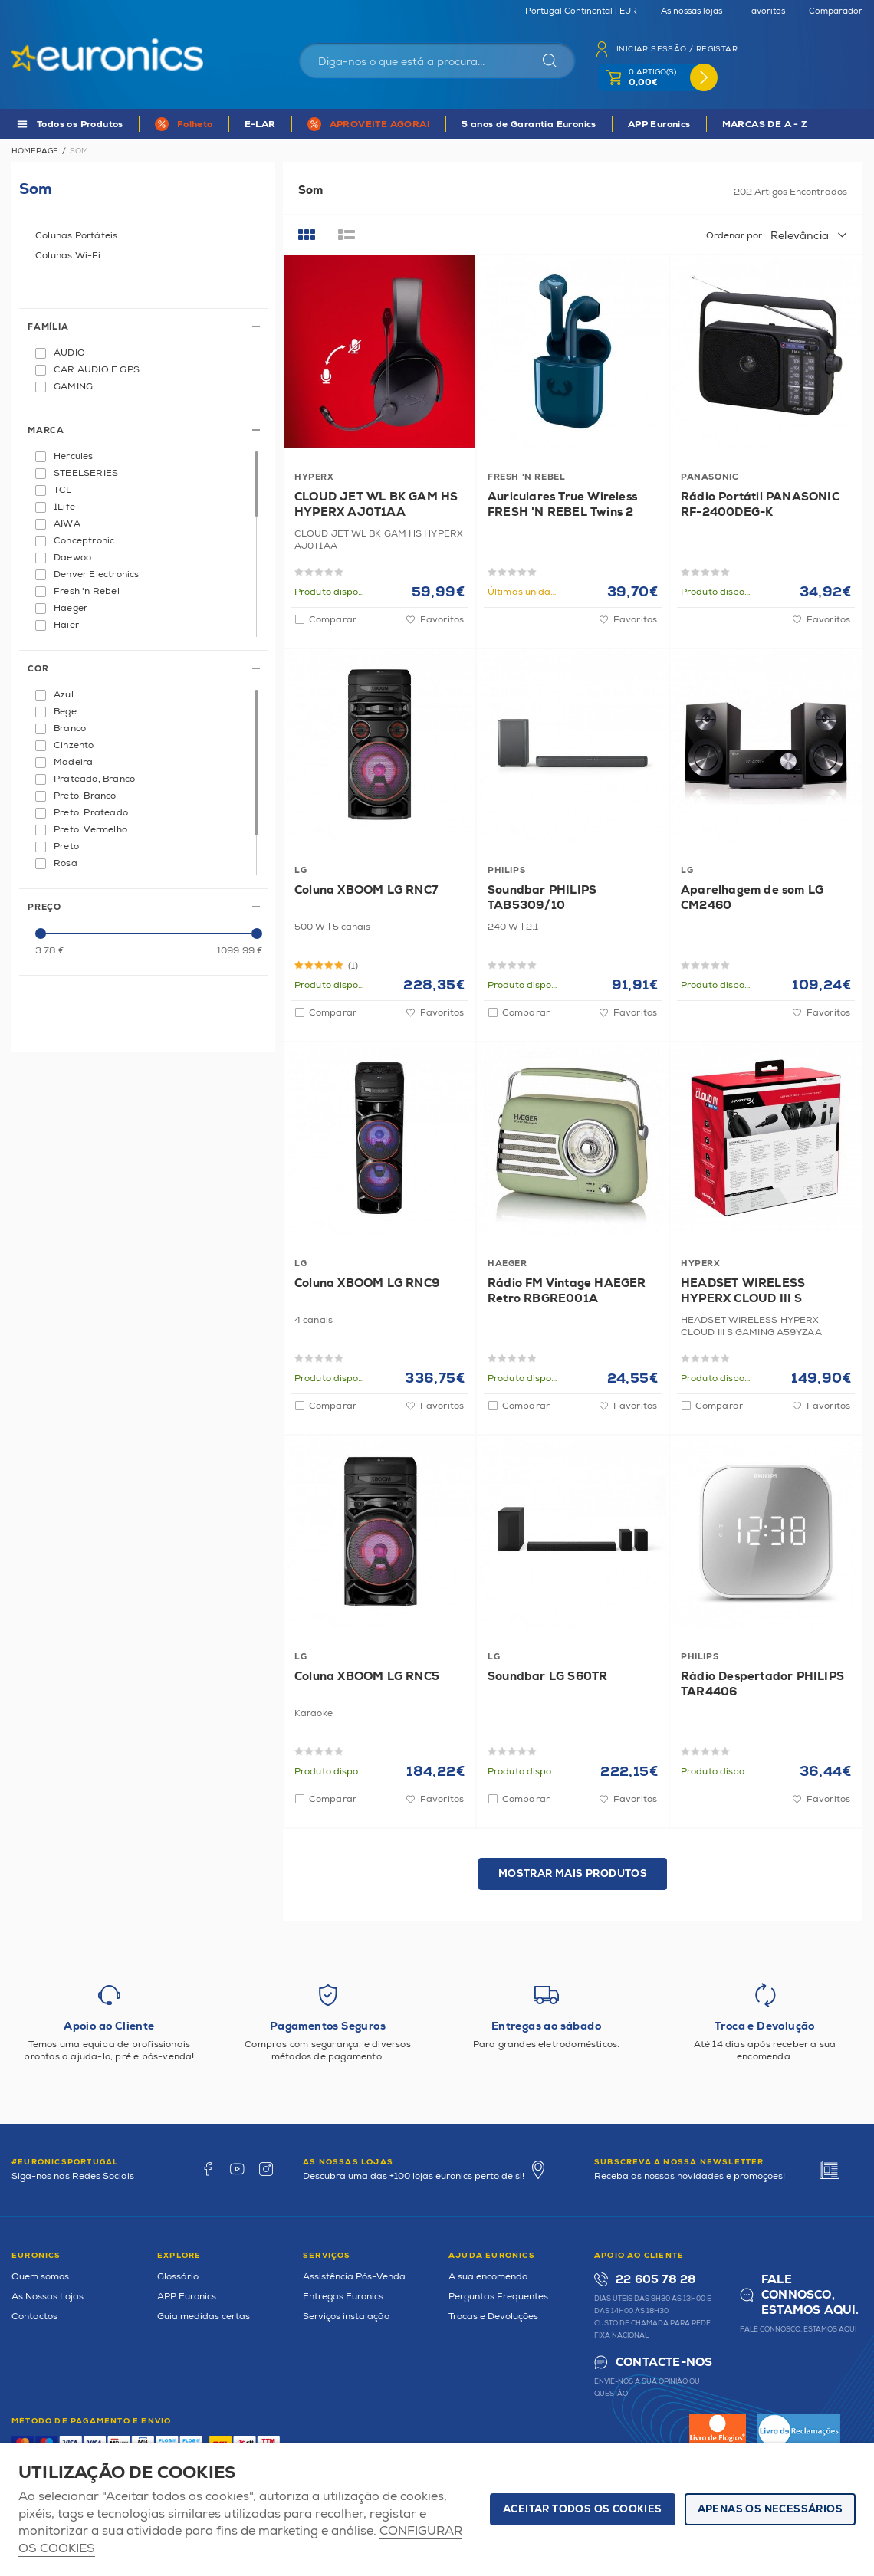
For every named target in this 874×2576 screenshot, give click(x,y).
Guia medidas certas (203, 2316)
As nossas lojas (691, 11)
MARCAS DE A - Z (765, 124)
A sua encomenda (488, 2276)
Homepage (35, 151)
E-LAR (260, 124)
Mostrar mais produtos (572, 1874)
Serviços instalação (346, 2316)
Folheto (195, 124)
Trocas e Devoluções (493, 2316)
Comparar (332, 619)
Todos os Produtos (80, 124)
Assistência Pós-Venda (354, 2276)
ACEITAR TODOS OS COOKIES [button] (582, 2509)
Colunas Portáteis (76, 235)
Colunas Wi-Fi (68, 255)
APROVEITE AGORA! (380, 124)
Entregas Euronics (343, 2296)
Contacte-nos (664, 2362)
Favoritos (765, 11)
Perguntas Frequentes (498, 2296)
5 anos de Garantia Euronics (529, 124)
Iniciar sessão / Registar (677, 49)
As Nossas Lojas (48, 2296)
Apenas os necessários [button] (770, 2509)
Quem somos (40, 2276)
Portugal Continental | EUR (581, 11)
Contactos (35, 2316)
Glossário (178, 2276)
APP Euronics (659, 124)
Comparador (836, 11)
